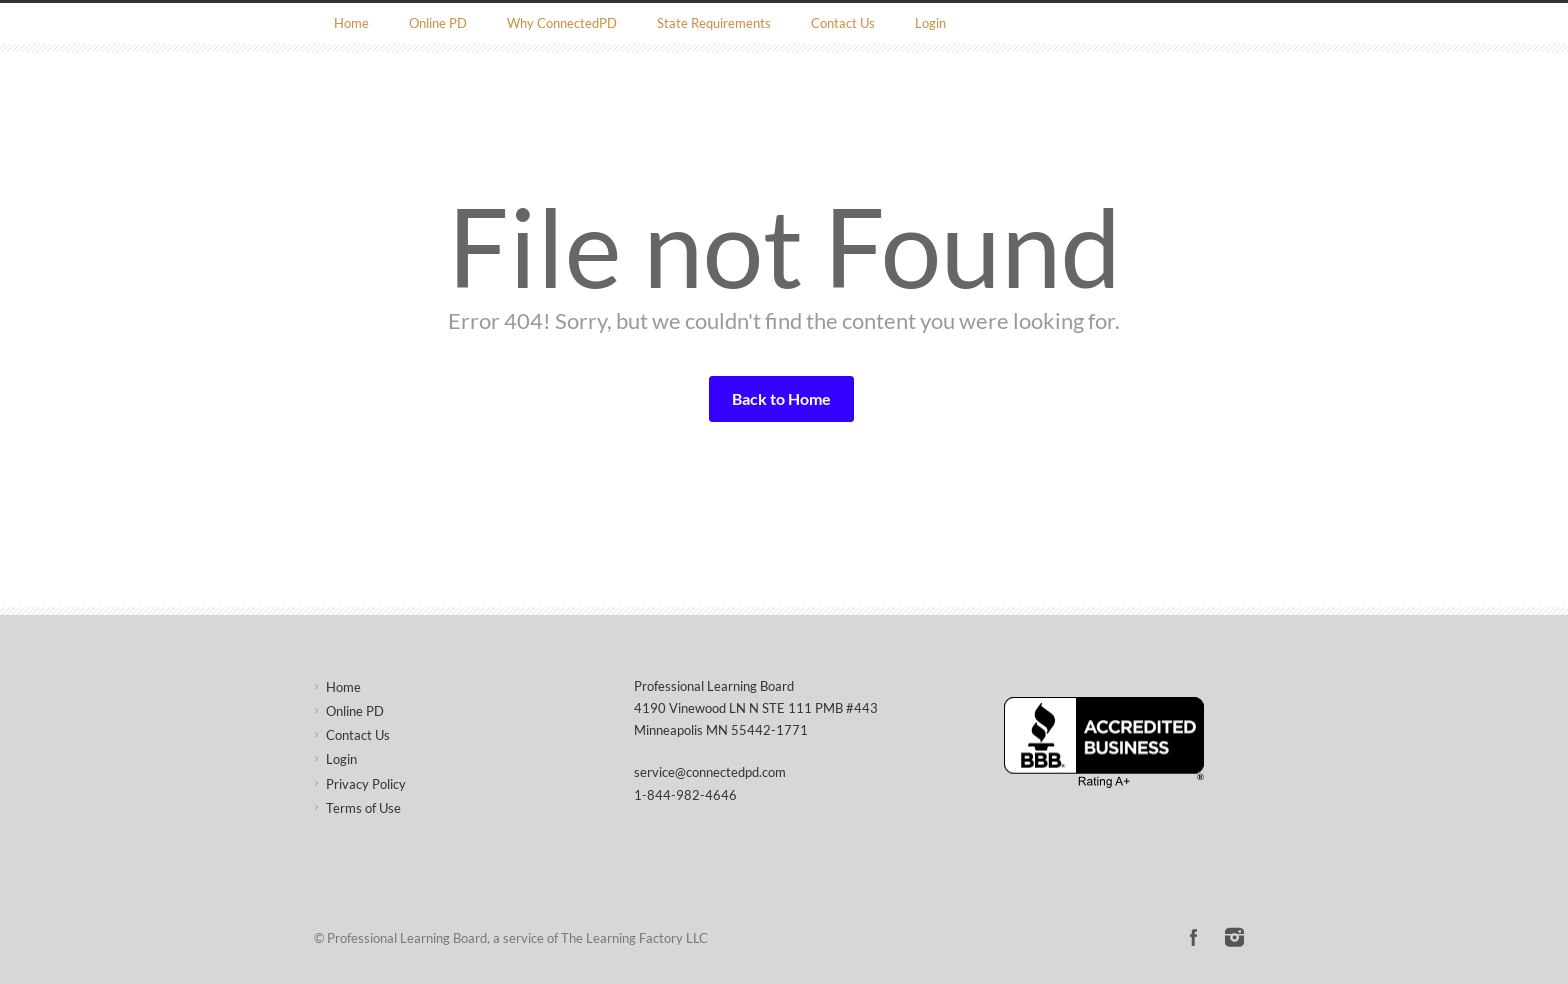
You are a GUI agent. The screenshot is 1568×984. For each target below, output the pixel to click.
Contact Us (843, 23)
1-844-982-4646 (685, 795)
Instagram (1234, 937)
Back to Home (781, 398)
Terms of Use (363, 808)
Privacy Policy (366, 784)
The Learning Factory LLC (634, 938)
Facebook (1194, 937)
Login (930, 23)
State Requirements (714, 23)
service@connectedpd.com (710, 772)
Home (351, 23)
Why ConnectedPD (562, 23)
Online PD (438, 23)
